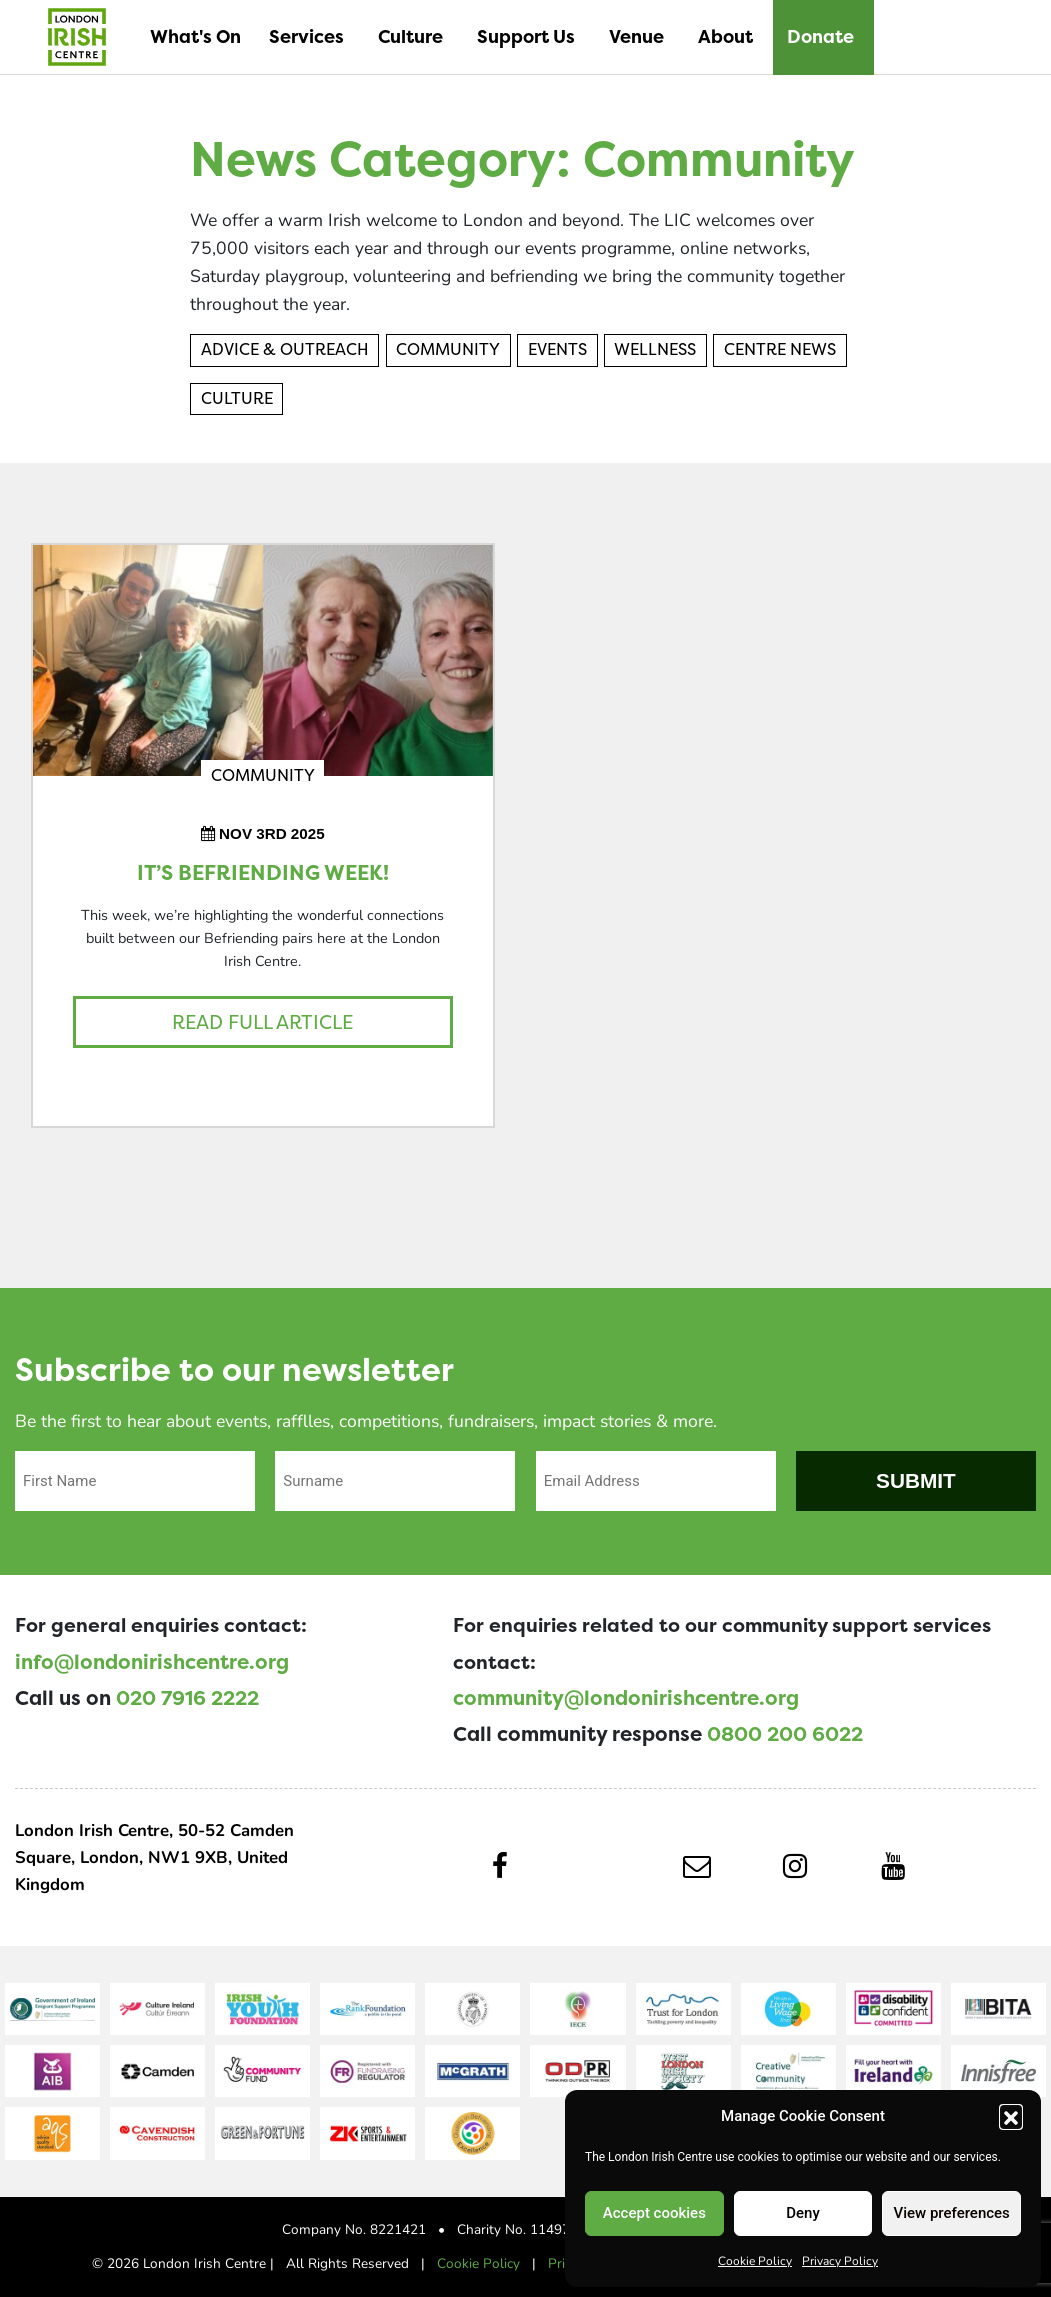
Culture (237, 398)
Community (448, 349)
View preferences (952, 2213)
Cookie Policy (755, 2260)
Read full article (262, 1022)
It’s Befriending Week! (263, 873)
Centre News (780, 349)
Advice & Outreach (285, 349)
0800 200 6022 (785, 1734)
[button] (1011, 2116)
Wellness (655, 349)
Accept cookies (654, 2213)
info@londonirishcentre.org (152, 1662)
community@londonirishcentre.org (626, 1698)
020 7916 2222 (187, 1698)
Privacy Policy (840, 2260)
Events (557, 349)
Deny (803, 2213)
